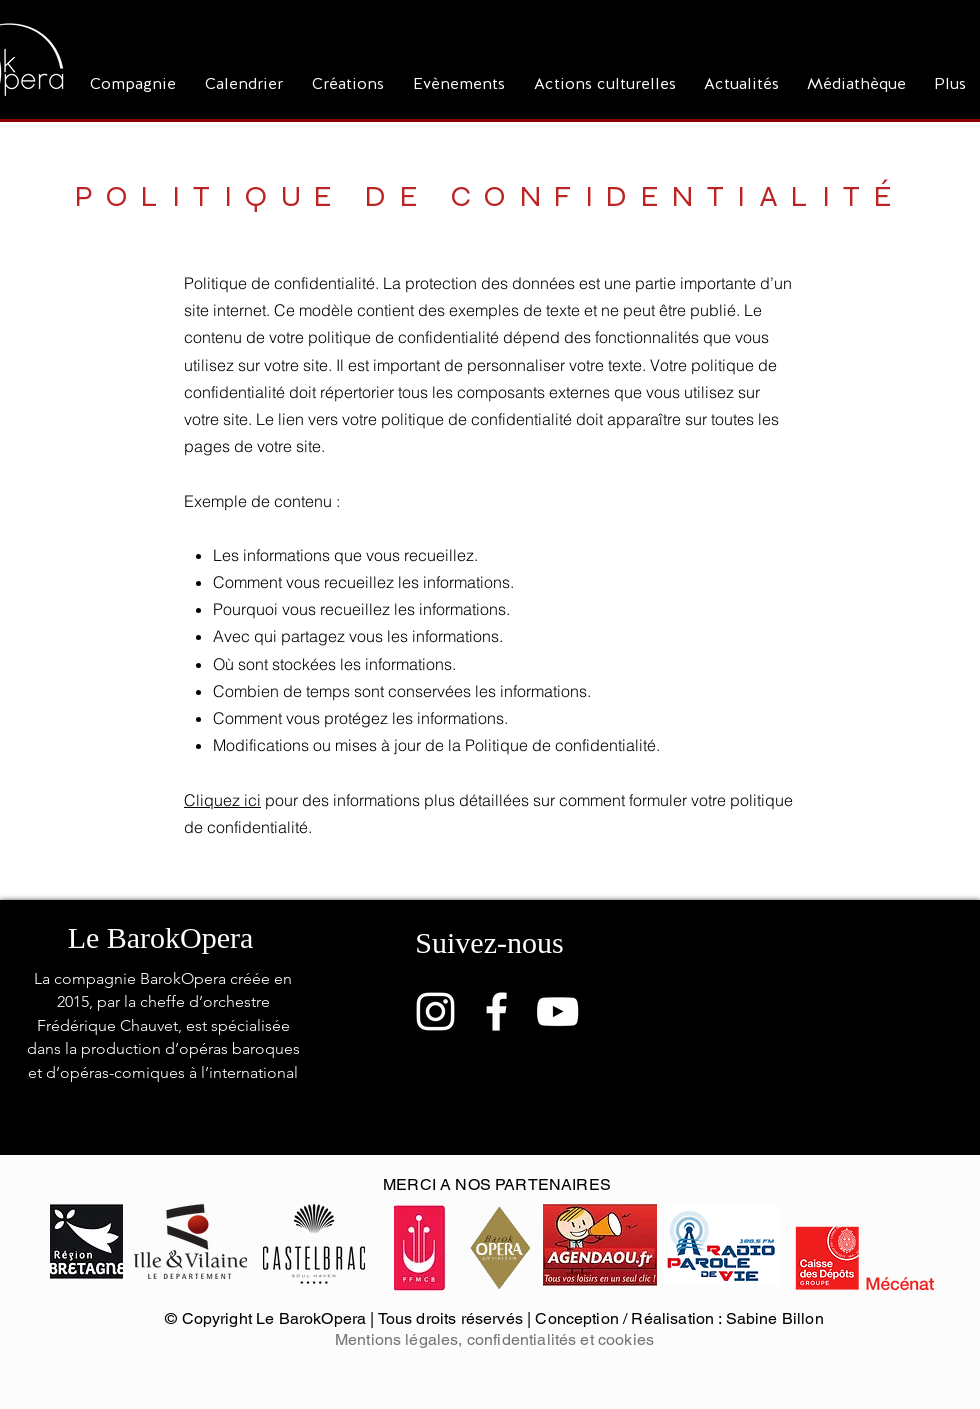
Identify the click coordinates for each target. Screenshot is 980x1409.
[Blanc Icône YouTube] (557, 1011)
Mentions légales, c (405, 1339)
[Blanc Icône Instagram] (435, 1011)
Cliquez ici (222, 800)
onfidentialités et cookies (564, 1339)
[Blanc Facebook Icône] (496, 1011)
